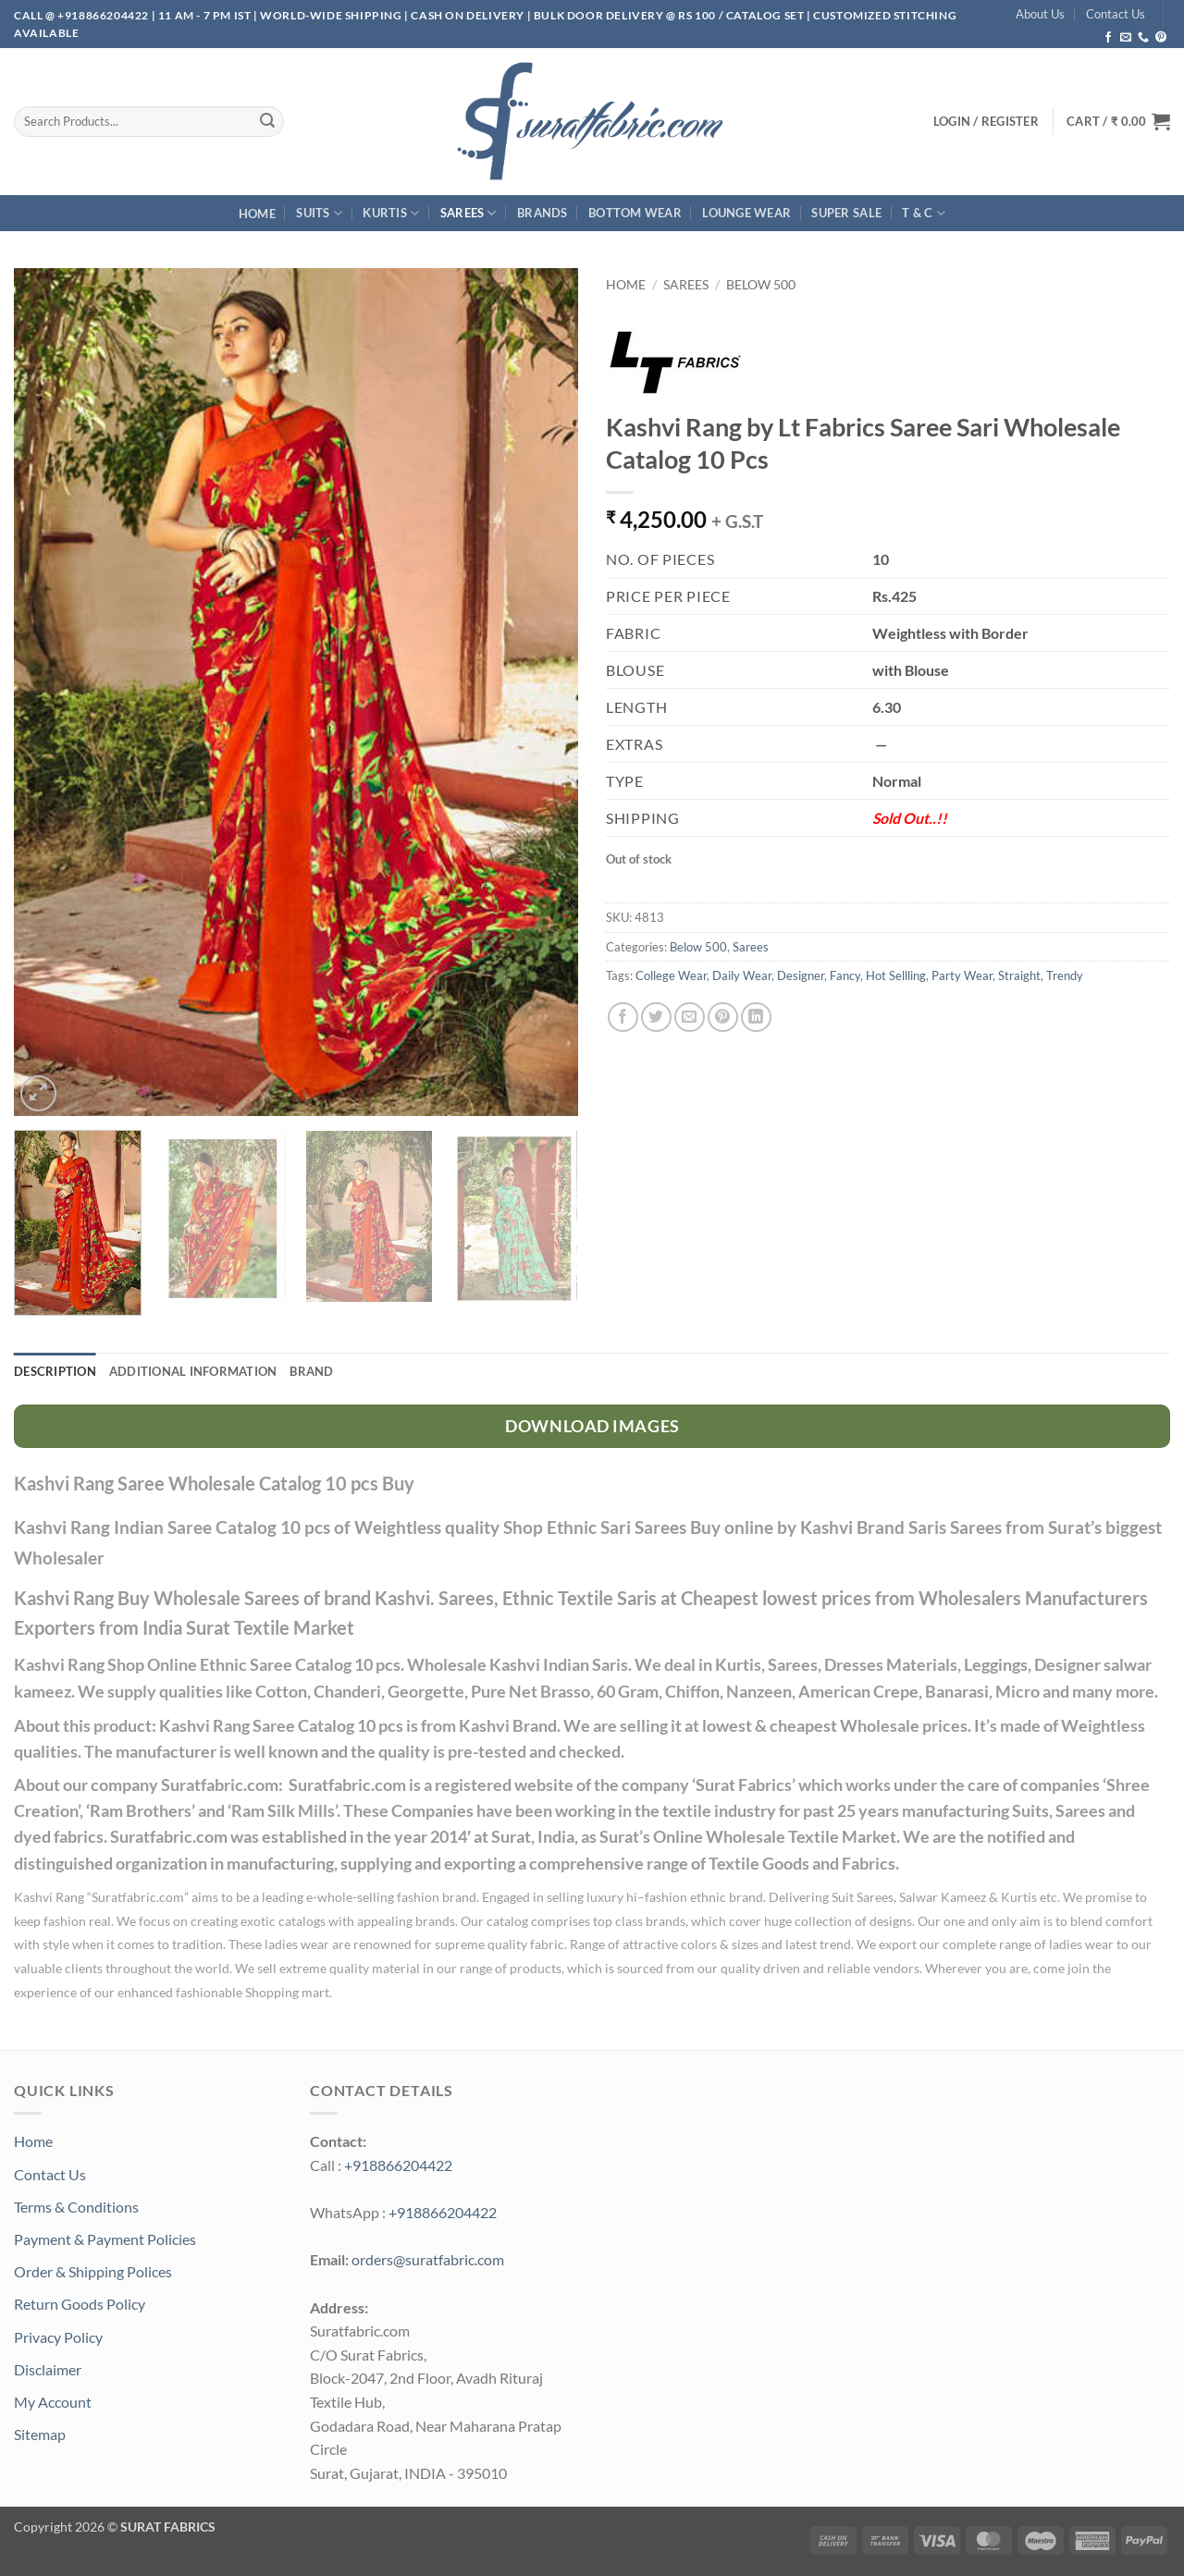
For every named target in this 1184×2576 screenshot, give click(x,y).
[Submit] (267, 121)
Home (257, 213)
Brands (542, 212)
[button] (1118, 121)
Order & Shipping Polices (93, 2271)
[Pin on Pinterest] (723, 1017)
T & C (923, 213)
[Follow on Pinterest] (1160, 37)
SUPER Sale (846, 212)
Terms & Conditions (76, 2206)
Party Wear (962, 975)
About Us (1040, 13)
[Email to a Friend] (689, 1017)
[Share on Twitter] (656, 1017)
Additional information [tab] (193, 1371)
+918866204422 (398, 2165)
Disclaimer (47, 2369)
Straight (1019, 975)
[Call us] (1143, 37)
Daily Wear (741, 975)
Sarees (468, 213)
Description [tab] (55, 1371)
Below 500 (761, 284)
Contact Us (1115, 13)
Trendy (1064, 975)
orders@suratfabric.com (428, 2259)
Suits (319, 213)
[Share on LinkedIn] (756, 1017)
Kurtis (391, 213)
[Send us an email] (1125, 37)
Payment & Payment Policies (105, 2239)
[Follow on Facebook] (1108, 37)
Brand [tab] (311, 1371)
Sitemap (40, 2434)
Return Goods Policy (79, 2303)
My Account (53, 2401)
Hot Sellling (896, 975)
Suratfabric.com (138, 1897)
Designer (800, 975)
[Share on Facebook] (623, 1017)
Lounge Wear (746, 212)
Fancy (845, 975)
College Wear (671, 975)
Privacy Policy (58, 2337)
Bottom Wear (635, 212)
